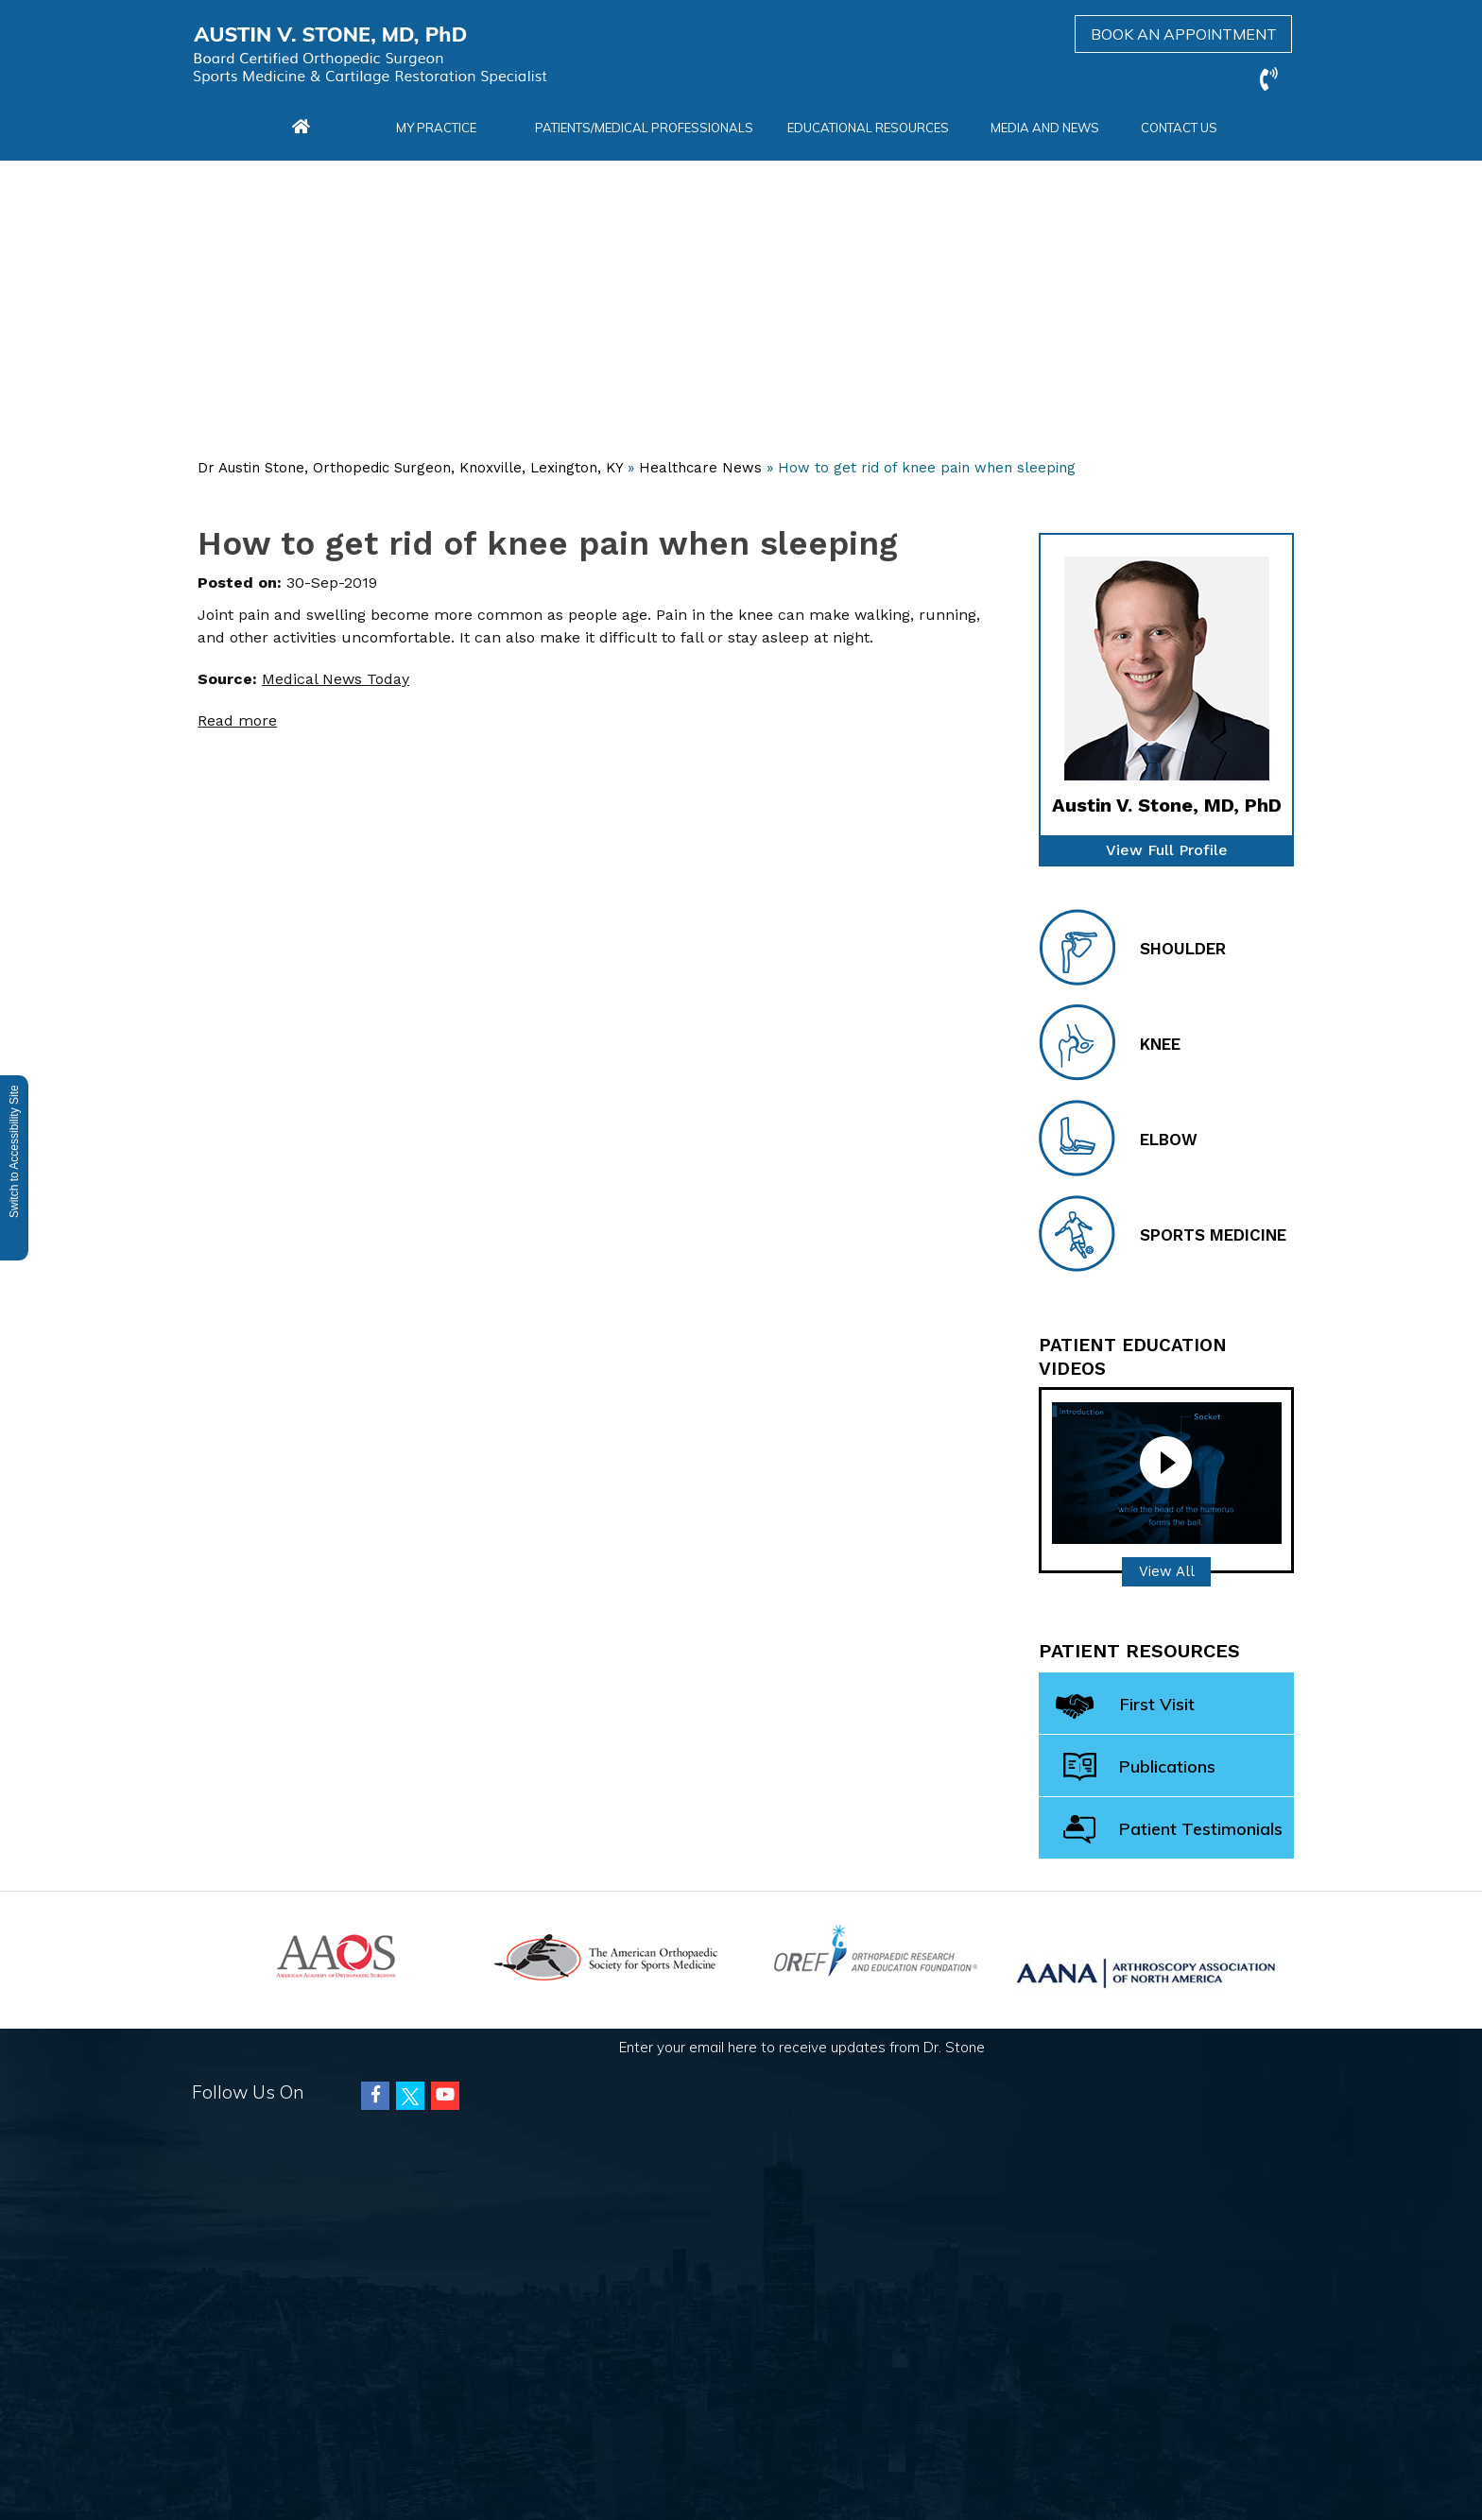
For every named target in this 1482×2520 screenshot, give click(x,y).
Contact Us (1179, 127)
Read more (237, 720)
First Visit (1125, 1708)
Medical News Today (335, 679)
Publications (1139, 1767)
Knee (1109, 1042)
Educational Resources (868, 127)
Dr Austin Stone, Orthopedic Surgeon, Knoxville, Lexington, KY (410, 467)
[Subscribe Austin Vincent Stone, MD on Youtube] (445, 2096)
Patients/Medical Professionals (644, 127)
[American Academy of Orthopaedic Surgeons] (336, 1954)
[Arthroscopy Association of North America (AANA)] (1146, 1971)
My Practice (436, 127)
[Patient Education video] (1167, 1472)
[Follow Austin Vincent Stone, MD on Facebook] (375, 2096)
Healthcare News (700, 467)
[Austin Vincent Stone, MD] (369, 55)
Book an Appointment (1184, 34)
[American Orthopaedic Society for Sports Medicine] (605, 1955)
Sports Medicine (1162, 1233)
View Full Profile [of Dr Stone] (1167, 850)
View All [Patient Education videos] (1167, 1571)
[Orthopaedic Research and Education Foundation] (875, 1949)
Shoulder (1132, 947)
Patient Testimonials (1173, 1829)
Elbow (1118, 1138)
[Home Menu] (301, 128)
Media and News (1045, 127)
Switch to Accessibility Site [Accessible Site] (14, 1151)
